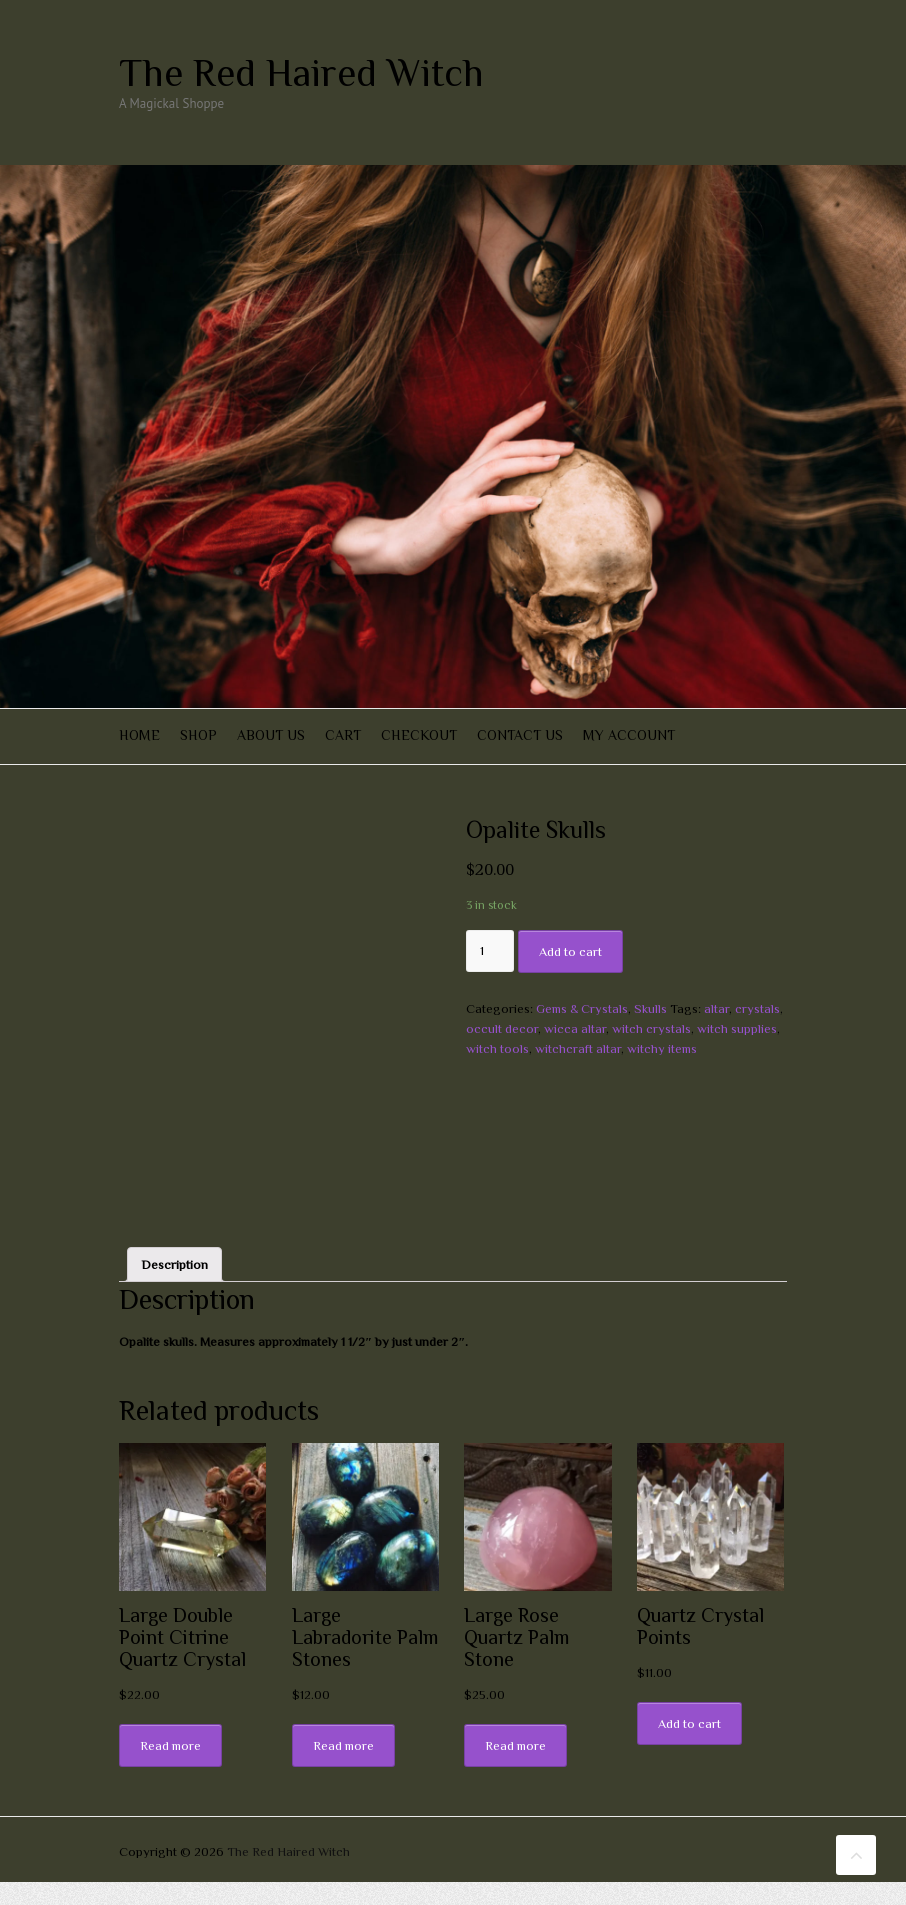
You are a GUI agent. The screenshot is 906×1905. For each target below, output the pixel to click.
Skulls (650, 1008)
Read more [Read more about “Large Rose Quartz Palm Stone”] (515, 1768)
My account (629, 735)
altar (716, 1008)
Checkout (419, 735)
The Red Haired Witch (301, 73)
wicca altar (575, 1028)
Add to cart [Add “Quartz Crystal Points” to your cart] (689, 1746)
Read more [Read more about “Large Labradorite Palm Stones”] (343, 1768)
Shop (198, 735)
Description (174, 1286)
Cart (343, 735)
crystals (757, 1008)
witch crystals (651, 1028)
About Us (271, 735)
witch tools (497, 1048)
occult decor (502, 1028)
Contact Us (520, 735)
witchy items (662, 1048)
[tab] (174, 1287)
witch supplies (737, 1028)
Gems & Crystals (582, 1008)
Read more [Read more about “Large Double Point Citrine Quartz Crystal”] (170, 1768)
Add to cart (570, 951)
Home (139, 735)
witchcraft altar (578, 1048)
